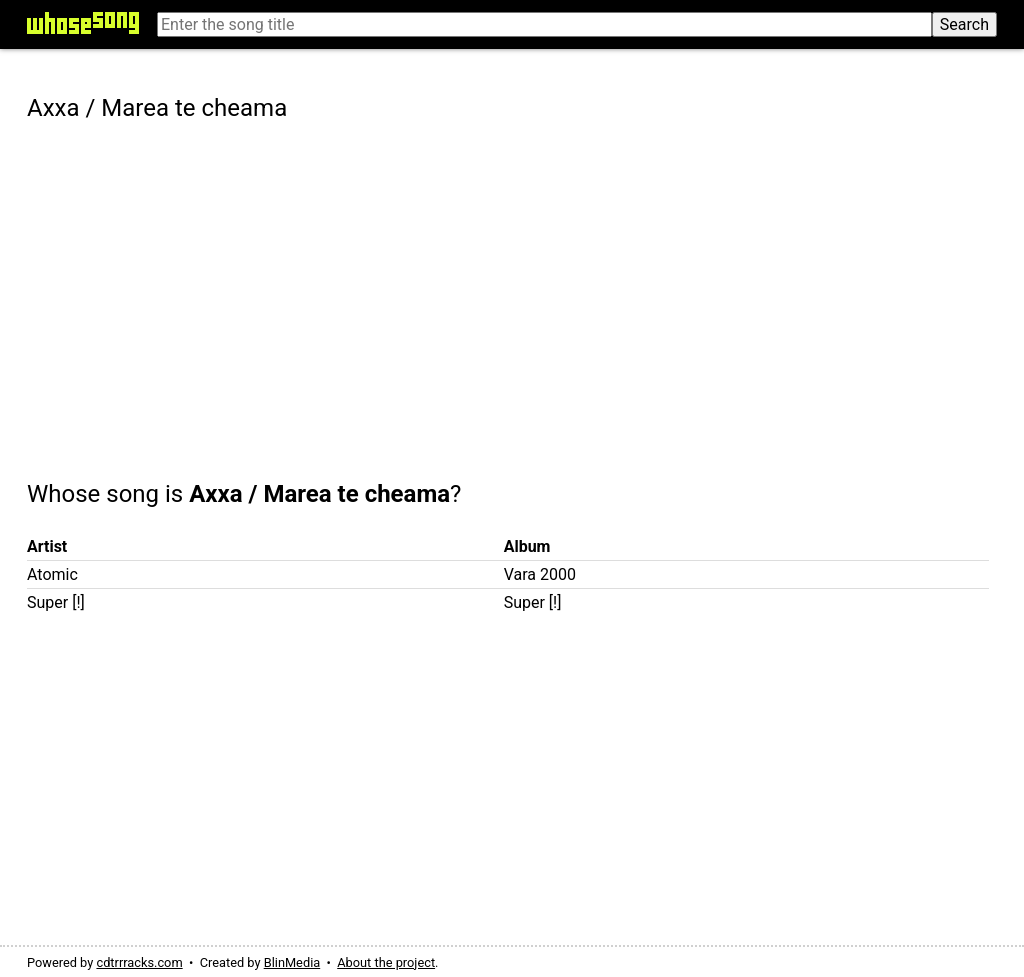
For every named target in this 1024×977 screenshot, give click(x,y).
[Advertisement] (512, 287)
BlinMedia (292, 962)
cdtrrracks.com (139, 962)
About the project (386, 962)
